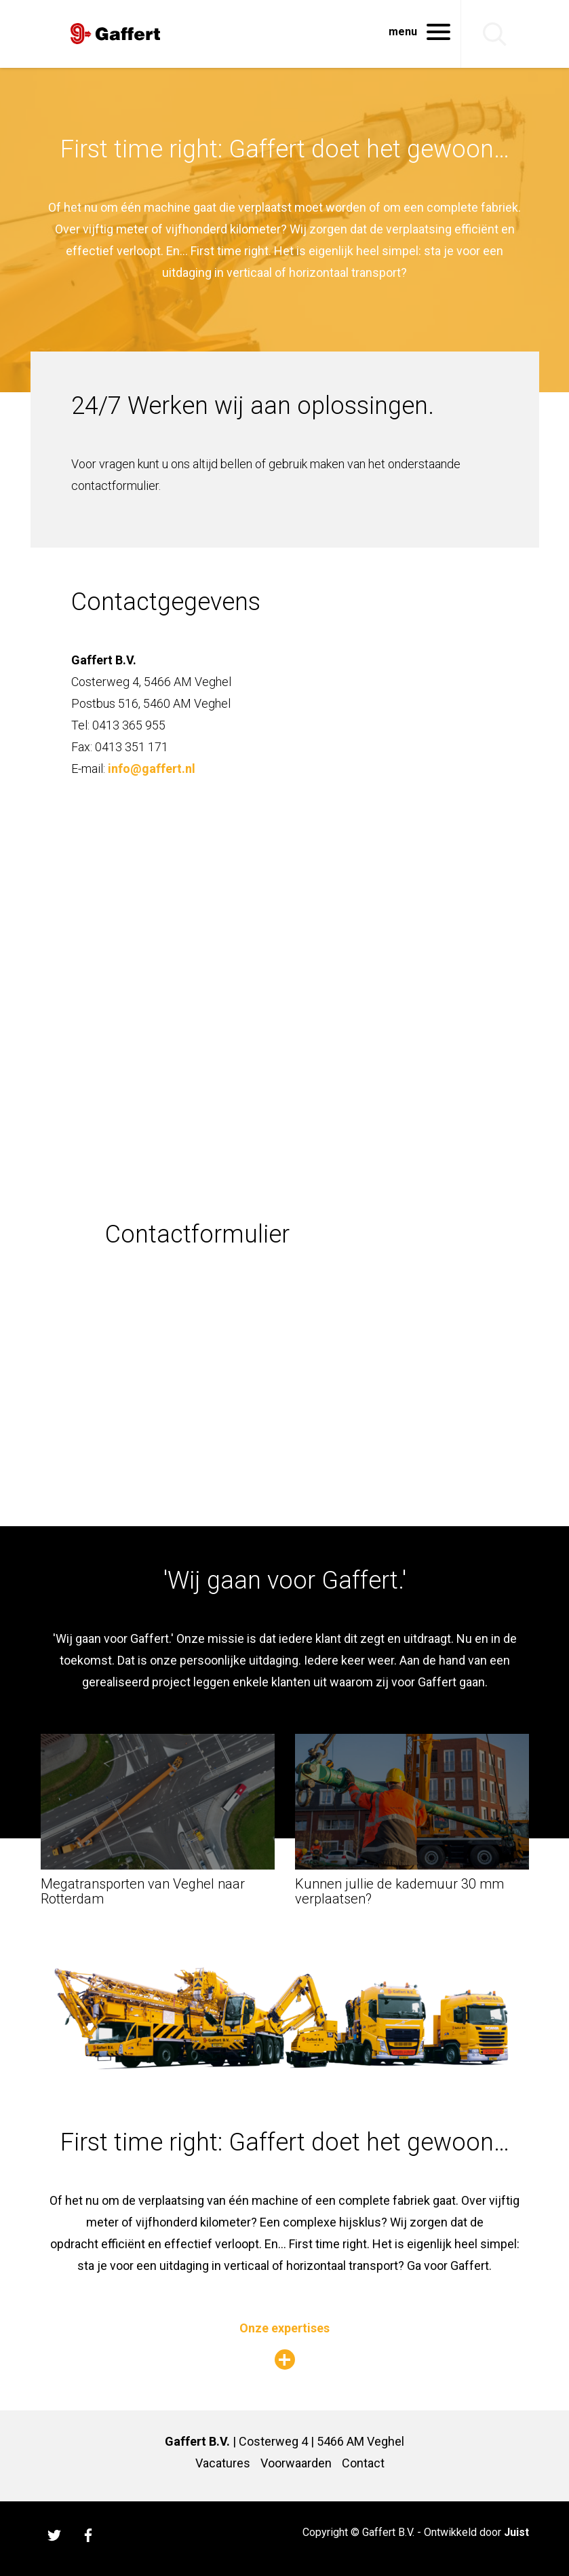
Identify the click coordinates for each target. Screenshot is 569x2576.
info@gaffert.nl (151, 768)
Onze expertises (284, 2328)
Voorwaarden (296, 2463)
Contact (363, 2463)
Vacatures (222, 2463)
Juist (516, 2532)
